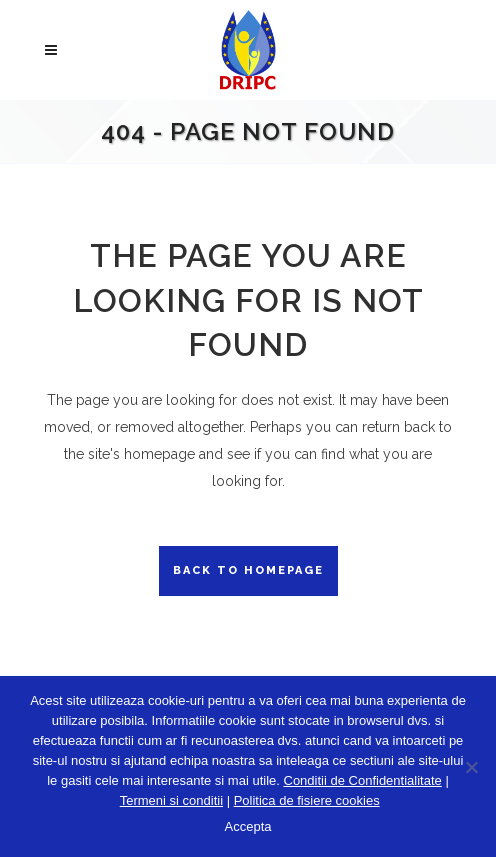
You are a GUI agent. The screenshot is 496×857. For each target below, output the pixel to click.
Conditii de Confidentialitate (363, 780)
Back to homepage (248, 570)
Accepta (248, 826)
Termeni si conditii (171, 800)
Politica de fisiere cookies (307, 800)
